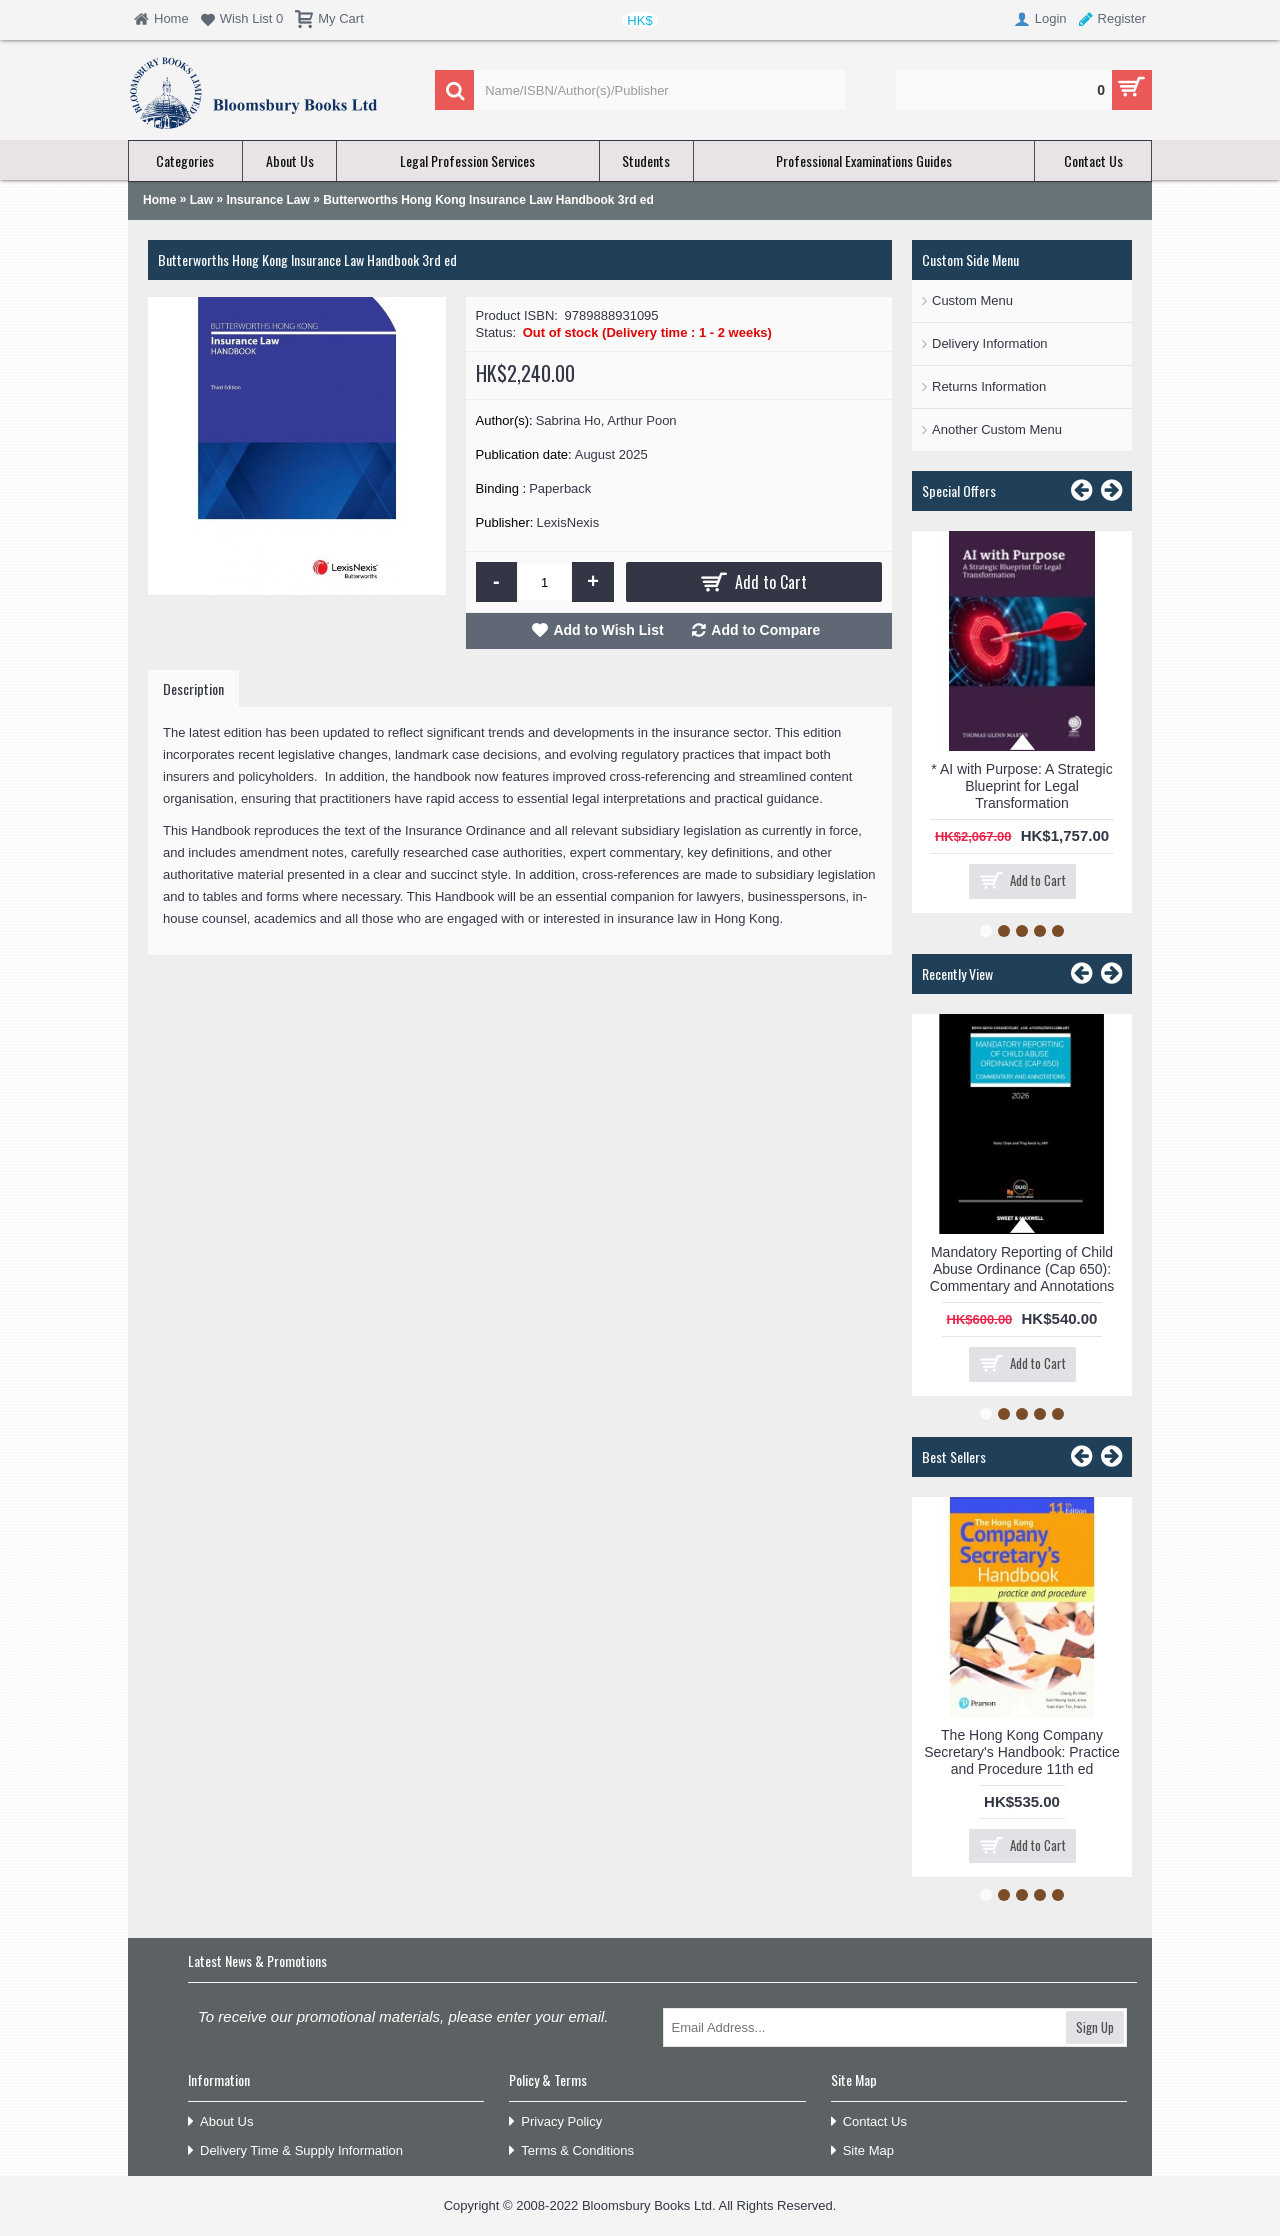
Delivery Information (990, 343)
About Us (220, 2122)
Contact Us (869, 2122)
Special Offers (959, 490)
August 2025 (611, 454)
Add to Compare (765, 630)
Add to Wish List (608, 630)
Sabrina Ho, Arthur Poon (606, 420)
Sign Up (1095, 2027)
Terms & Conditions (571, 2151)
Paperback (560, 488)
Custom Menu (972, 300)
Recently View (957, 973)
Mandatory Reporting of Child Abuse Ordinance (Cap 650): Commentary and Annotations (1022, 1269)
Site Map (862, 2151)
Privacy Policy (555, 2122)
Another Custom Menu (997, 429)
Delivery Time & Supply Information (295, 2151)
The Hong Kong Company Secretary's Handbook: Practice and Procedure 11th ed (1022, 1752)
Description (193, 688)
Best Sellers (954, 1456)
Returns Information (989, 386)
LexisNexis (567, 522)
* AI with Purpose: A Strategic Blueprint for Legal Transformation (1021, 786)
